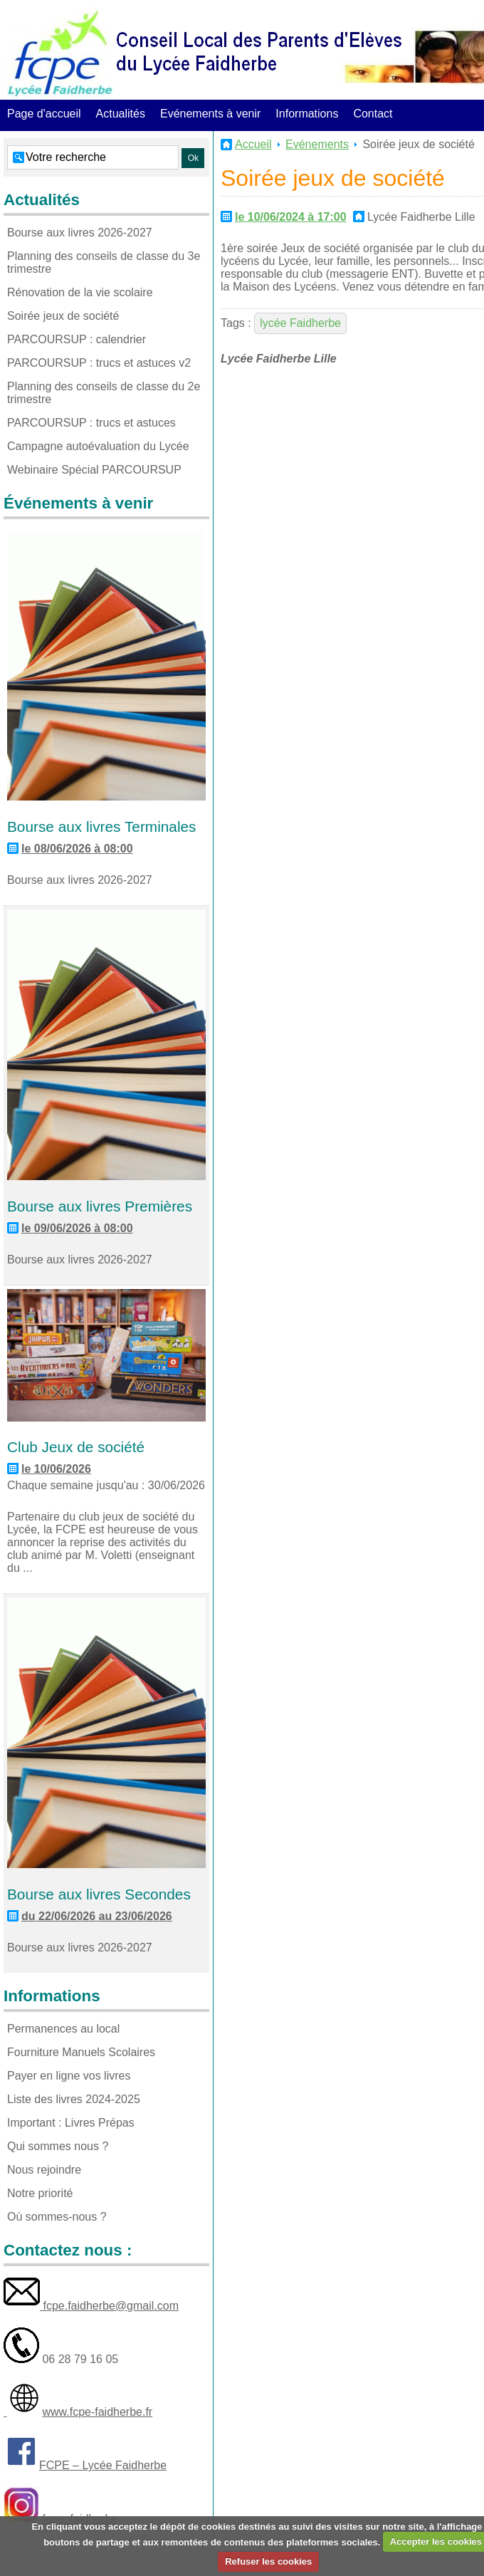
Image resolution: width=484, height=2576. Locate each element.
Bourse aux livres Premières (99, 1206)
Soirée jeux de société (63, 316)
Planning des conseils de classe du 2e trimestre (103, 392)
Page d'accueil (44, 114)
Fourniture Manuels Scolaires (81, 2052)
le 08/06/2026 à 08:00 (77, 849)
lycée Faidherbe (300, 323)
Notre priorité (40, 2193)
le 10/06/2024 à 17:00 (291, 217)
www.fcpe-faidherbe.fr (97, 2412)
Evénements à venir (210, 114)
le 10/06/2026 (56, 1469)
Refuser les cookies (268, 2561)
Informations (306, 114)
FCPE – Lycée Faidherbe (103, 2465)
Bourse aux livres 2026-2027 (79, 232)
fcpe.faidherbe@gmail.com (109, 2306)
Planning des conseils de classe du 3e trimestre (103, 262)
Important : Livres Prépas (71, 2123)
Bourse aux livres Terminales (101, 826)
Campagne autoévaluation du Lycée (98, 446)
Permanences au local (63, 2029)
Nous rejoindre (44, 2170)
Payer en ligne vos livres (68, 2076)
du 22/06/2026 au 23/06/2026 (96, 1916)
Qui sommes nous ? (57, 2146)
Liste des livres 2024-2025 (73, 2099)
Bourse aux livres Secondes (99, 1894)
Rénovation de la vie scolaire (80, 292)
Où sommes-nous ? (57, 2217)
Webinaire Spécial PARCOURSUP (94, 470)
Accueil (253, 144)
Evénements (317, 144)
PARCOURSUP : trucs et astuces (91, 423)
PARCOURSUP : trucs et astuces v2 (99, 363)
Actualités (120, 114)
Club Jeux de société (75, 1447)
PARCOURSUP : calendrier (76, 339)
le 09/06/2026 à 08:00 (77, 1228)
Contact (372, 114)
